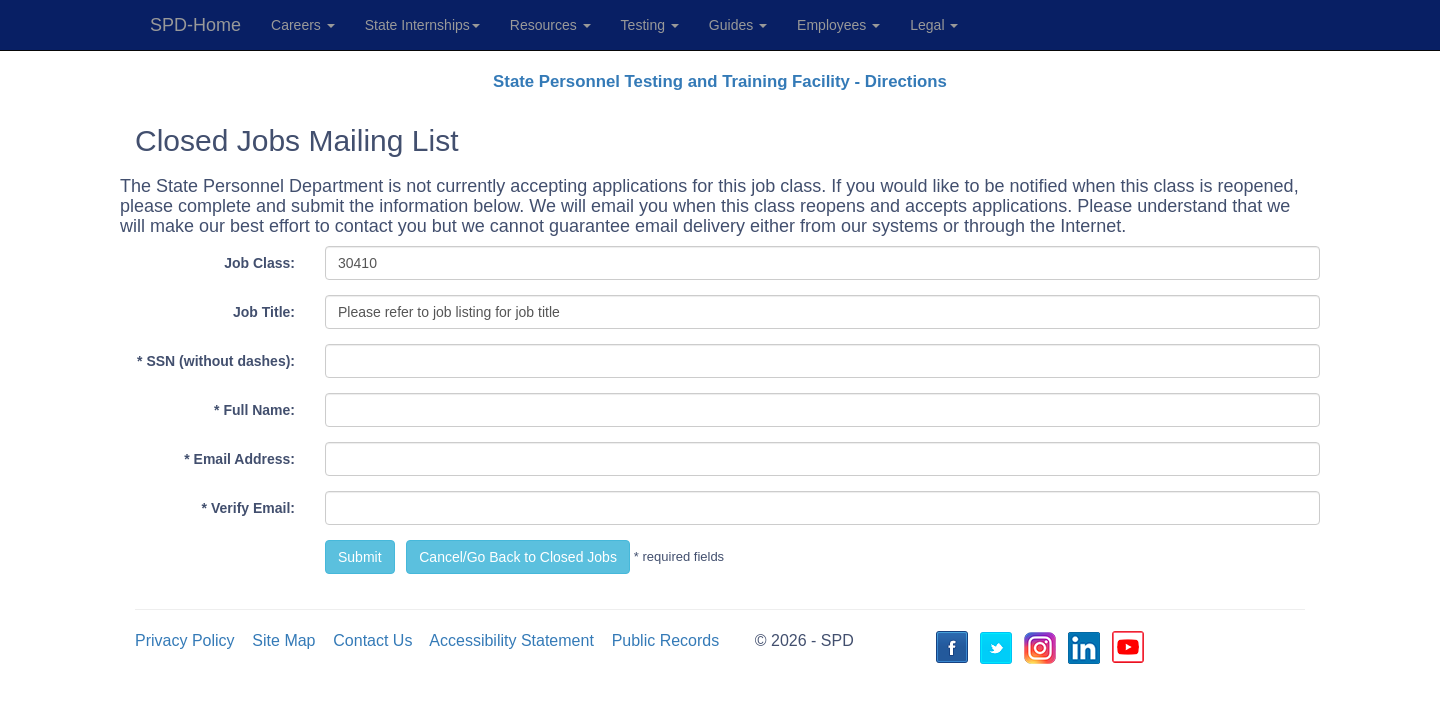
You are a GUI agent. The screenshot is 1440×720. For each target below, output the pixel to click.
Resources (550, 25)
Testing (650, 25)
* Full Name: (254, 410)
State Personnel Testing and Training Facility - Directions (720, 81)
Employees (838, 25)
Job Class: (259, 263)
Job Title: (264, 312)
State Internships (422, 25)
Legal (934, 25)
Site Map (283, 640)
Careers (303, 25)
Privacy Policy (185, 640)
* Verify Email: (248, 508)
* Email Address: (239, 459)
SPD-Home (195, 25)
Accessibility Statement (511, 640)
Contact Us (372, 640)
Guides (738, 25)
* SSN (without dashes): (216, 361)
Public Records (666, 640)
